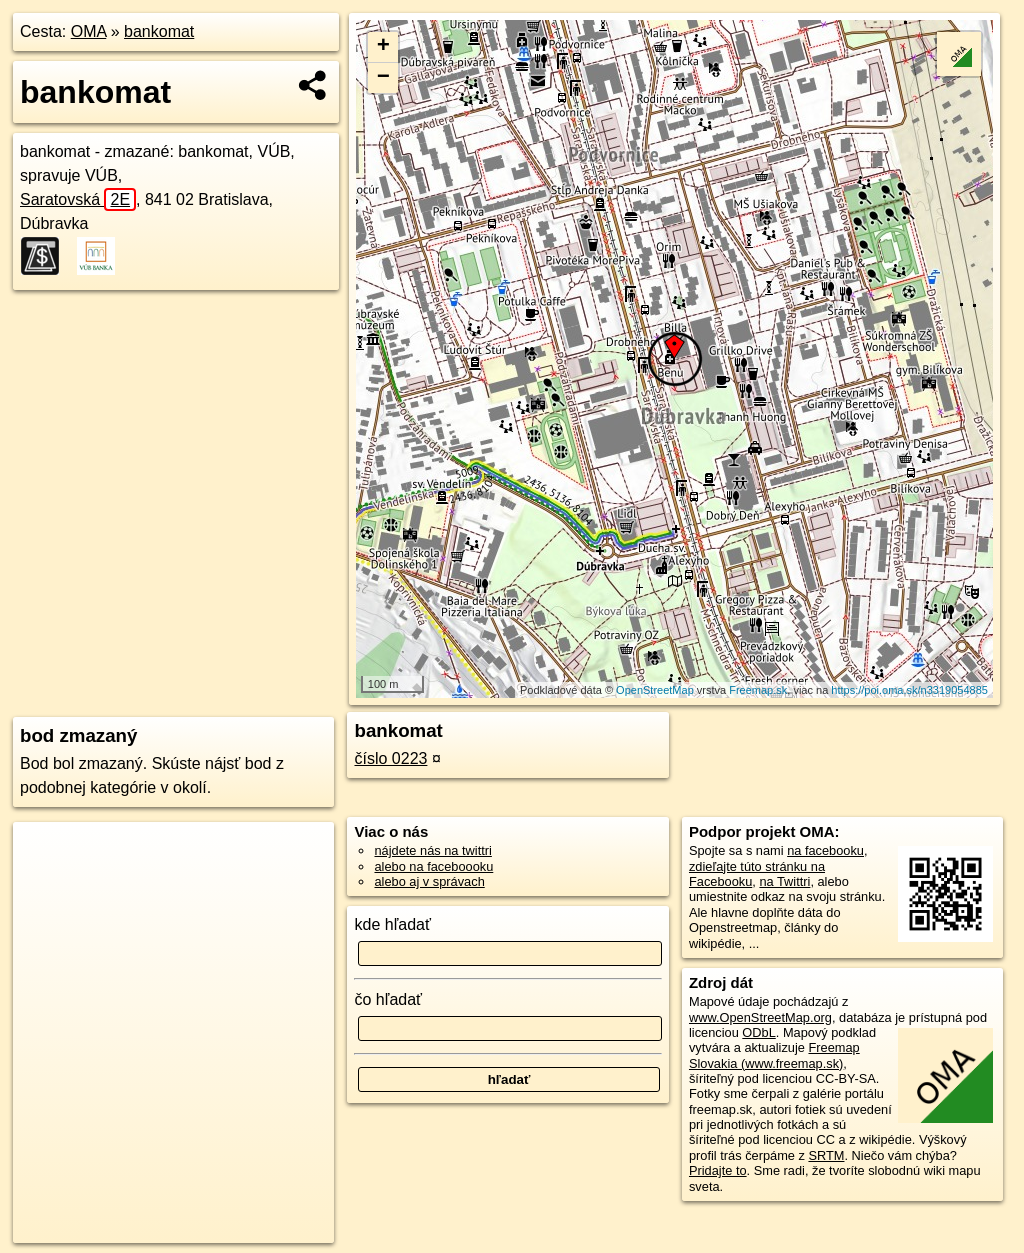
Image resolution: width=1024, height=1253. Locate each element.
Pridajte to (718, 1170)
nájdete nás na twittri (432, 850)
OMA (89, 31)
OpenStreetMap (655, 690)
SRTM (826, 1155)
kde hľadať (392, 924)
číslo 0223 (390, 758)
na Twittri (784, 881)
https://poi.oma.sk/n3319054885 (909, 690)
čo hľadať (388, 999)
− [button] (383, 78)
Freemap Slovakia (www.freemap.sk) (774, 1055)
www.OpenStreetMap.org (760, 1017)
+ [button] (383, 47)
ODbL (758, 1032)
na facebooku (825, 850)
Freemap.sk (758, 690)
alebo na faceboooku (433, 866)
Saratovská (78, 199)
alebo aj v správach (429, 881)
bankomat (159, 31)
